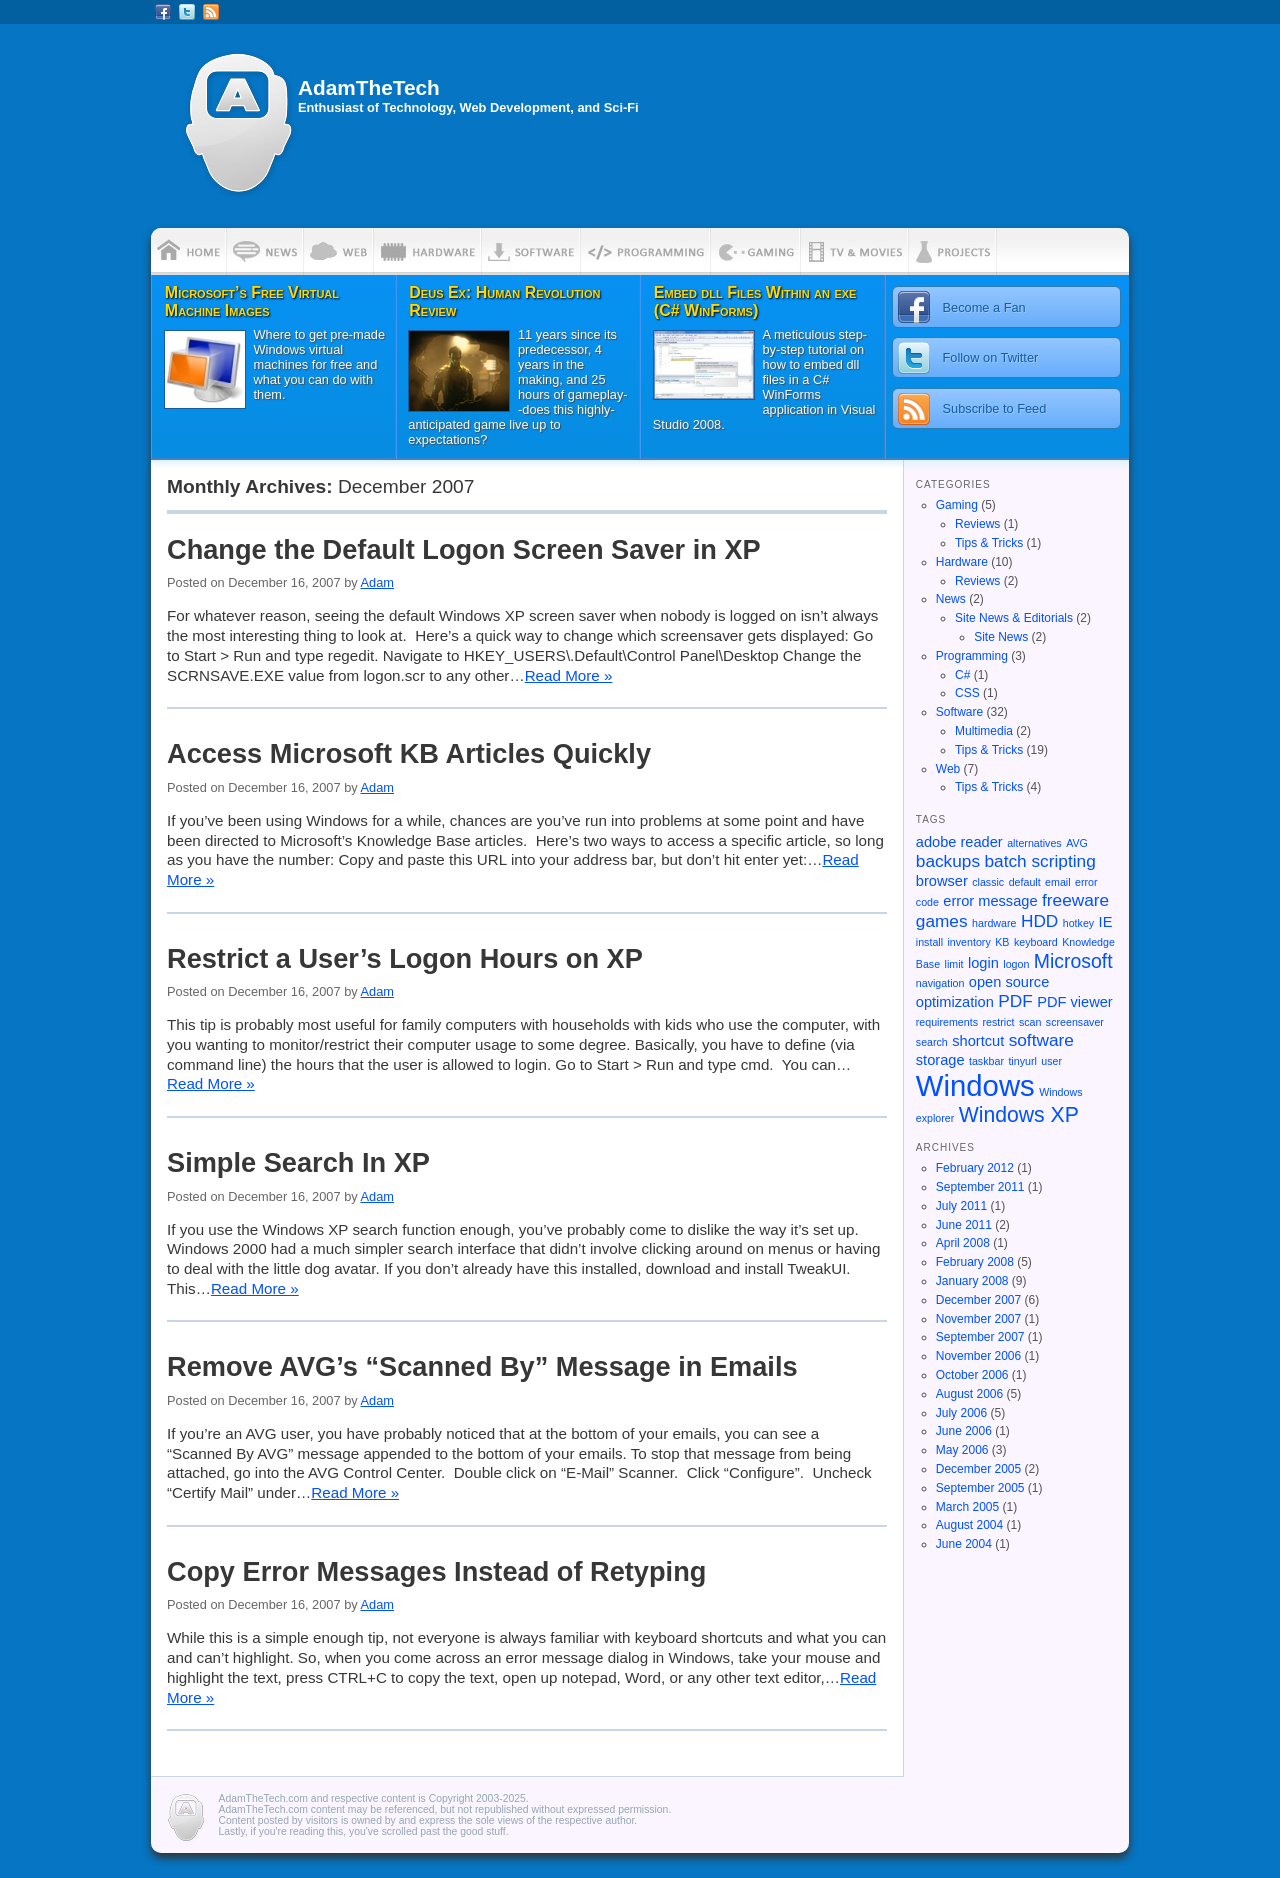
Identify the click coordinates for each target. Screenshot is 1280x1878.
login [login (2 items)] (983, 963)
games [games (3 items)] (942, 921)
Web (948, 769)
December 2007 (978, 1300)
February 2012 (975, 1168)
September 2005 (980, 1488)
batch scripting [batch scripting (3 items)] (1040, 861)
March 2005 (967, 1507)
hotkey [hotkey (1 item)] (1078, 923)
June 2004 (964, 1544)
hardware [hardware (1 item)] (994, 923)
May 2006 (962, 1450)
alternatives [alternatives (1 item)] (1034, 843)
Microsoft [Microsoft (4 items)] (1073, 961)
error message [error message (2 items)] (990, 901)
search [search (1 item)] (932, 1042)
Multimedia (984, 731)
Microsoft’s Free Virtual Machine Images (252, 301)
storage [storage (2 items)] (940, 1060)
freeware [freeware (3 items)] (1075, 900)
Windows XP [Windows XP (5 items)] (1019, 1114)
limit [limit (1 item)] (954, 964)
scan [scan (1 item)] (1030, 1022)
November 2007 (978, 1319)
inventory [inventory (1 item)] (969, 942)
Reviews (977, 524)
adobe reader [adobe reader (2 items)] (959, 842)
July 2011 (961, 1206)
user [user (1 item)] (1051, 1061)
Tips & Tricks (989, 543)
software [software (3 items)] (1041, 1040)
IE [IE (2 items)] (1106, 922)
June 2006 (964, 1431)
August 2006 (969, 1394)
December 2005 (978, 1469)
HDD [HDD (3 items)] (1039, 921)
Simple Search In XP (298, 1162)
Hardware (962, 562)
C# (962, 675)
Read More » (569, 675)
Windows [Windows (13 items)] (975, 1085)
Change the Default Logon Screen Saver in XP (464, 549)
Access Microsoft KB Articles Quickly (409, 753)
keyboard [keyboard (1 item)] (1036, 942)
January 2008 (972, 1281)
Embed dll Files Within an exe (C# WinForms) (755, 301)
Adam (377, 582)
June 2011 (964, 1225)
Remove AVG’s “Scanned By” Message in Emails (482, 1366)
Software (959, 712)
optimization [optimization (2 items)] (955, 1002)
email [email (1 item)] (1057, 882)
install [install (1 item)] (929, 942)
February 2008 (975, 1262)
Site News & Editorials (1014, 618)
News (951, 599)
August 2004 (969, 1525)
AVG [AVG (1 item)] (1077, 843)
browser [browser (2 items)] (942, 881)
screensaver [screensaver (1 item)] (1075, 1022)
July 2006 (961, 1413)
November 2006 (978, 1356)
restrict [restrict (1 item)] (998, 1022)
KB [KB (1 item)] (1002, 942)
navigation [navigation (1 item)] (940, 983)
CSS (967, 693)
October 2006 (972, 1375)
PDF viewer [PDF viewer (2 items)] (1075, 1002)
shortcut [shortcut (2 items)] (978, 1041)
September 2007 (980, 1337)
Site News (1001, 637)
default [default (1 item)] (1025, 882)
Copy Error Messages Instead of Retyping (436, 1571)
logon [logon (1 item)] (1016, 964)
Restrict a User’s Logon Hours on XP (405, 958)
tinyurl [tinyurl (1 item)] (1022, 1061)
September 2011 (980, 1187)
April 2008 (963, 1243)
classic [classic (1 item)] (988, 882)
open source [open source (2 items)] (1009, 982)
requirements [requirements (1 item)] (947, 1022)
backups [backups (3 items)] (948, 861)
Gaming (957, 505)
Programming (972, 656)
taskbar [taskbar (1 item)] (986, 1061)
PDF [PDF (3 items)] (1015, 1001)
